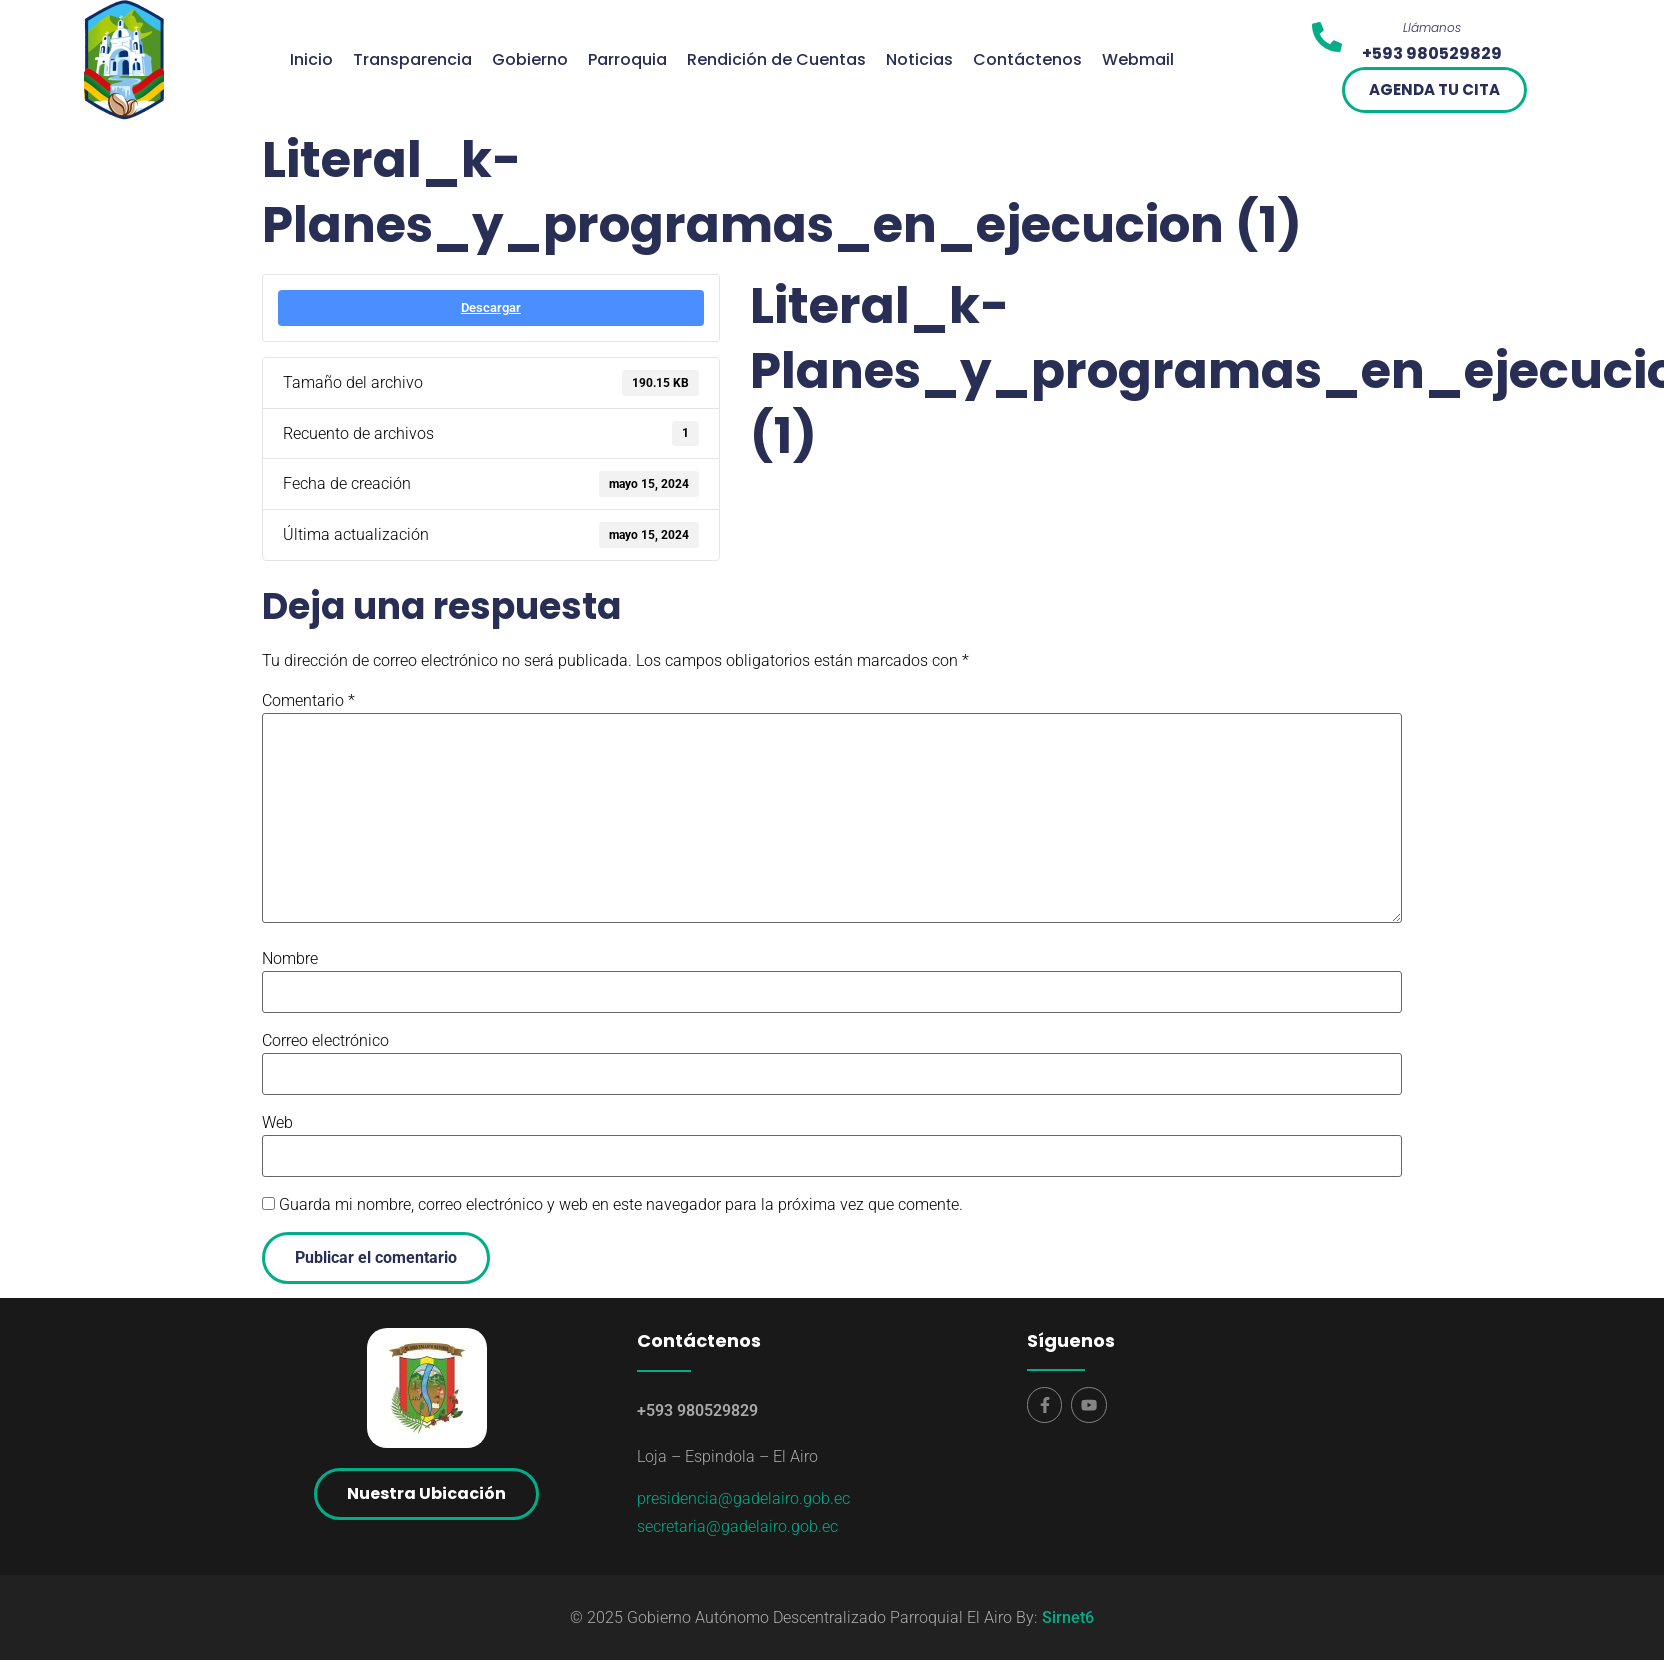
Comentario (308, 701)
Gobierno (530, 59)
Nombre (290, 959)
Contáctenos (1027, 59)
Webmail (1138, 59)
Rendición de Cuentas (776, 59)
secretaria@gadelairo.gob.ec (737, 1526)
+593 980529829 (697, 1410)
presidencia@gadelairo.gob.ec (743, 1498)
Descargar (491, 307)
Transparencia (412, 59)
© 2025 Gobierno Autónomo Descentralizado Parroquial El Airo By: (803, 1617)
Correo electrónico (325, 1041)
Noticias (919, 59)
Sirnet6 (1068, 1617)
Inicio (311, 59)
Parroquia (627, 59)
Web (277, 1123)
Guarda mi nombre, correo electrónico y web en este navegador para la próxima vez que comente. (621, 1205)
